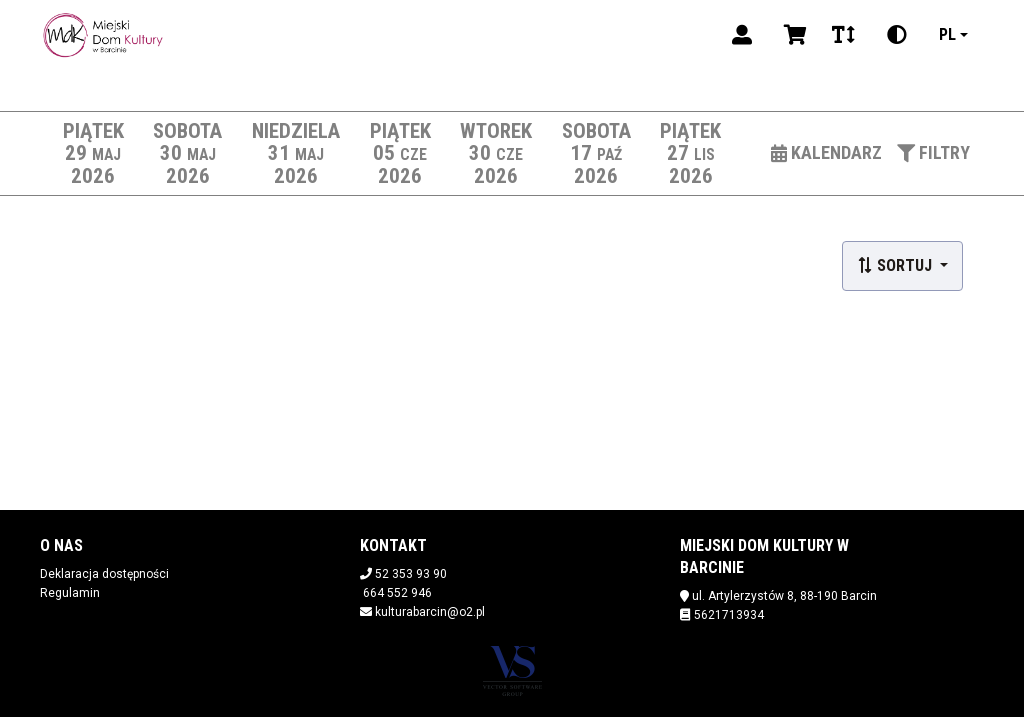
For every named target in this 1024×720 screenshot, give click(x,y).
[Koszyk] (792, 35)
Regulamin (70, 593)
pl (947, 34)
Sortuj (896, 265)
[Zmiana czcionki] (843, 35)
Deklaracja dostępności (104, 574)
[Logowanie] (742, 35)
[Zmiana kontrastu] (897, 35)
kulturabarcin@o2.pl (430, 612)
